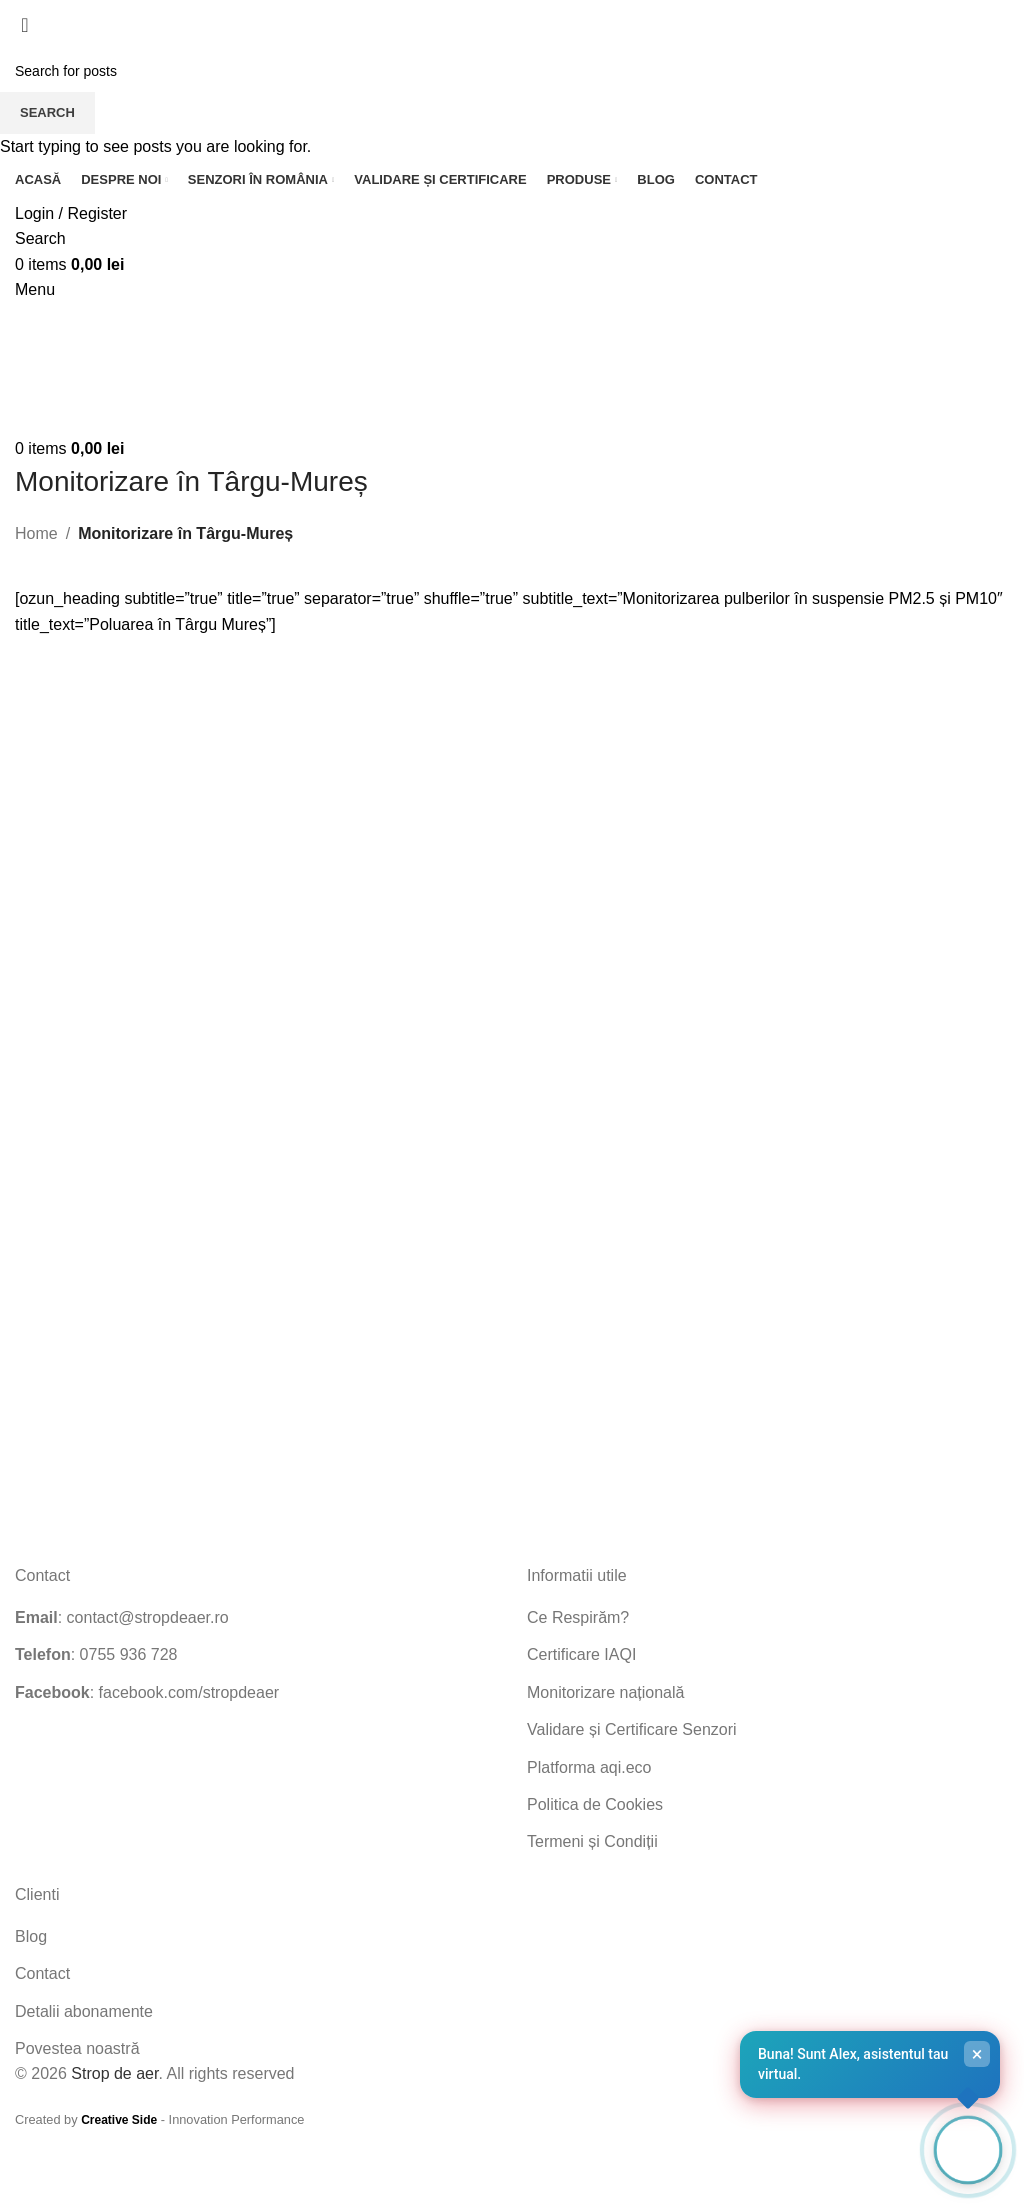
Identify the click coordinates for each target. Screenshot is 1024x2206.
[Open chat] (968, 2150)
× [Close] (977, 2054)
